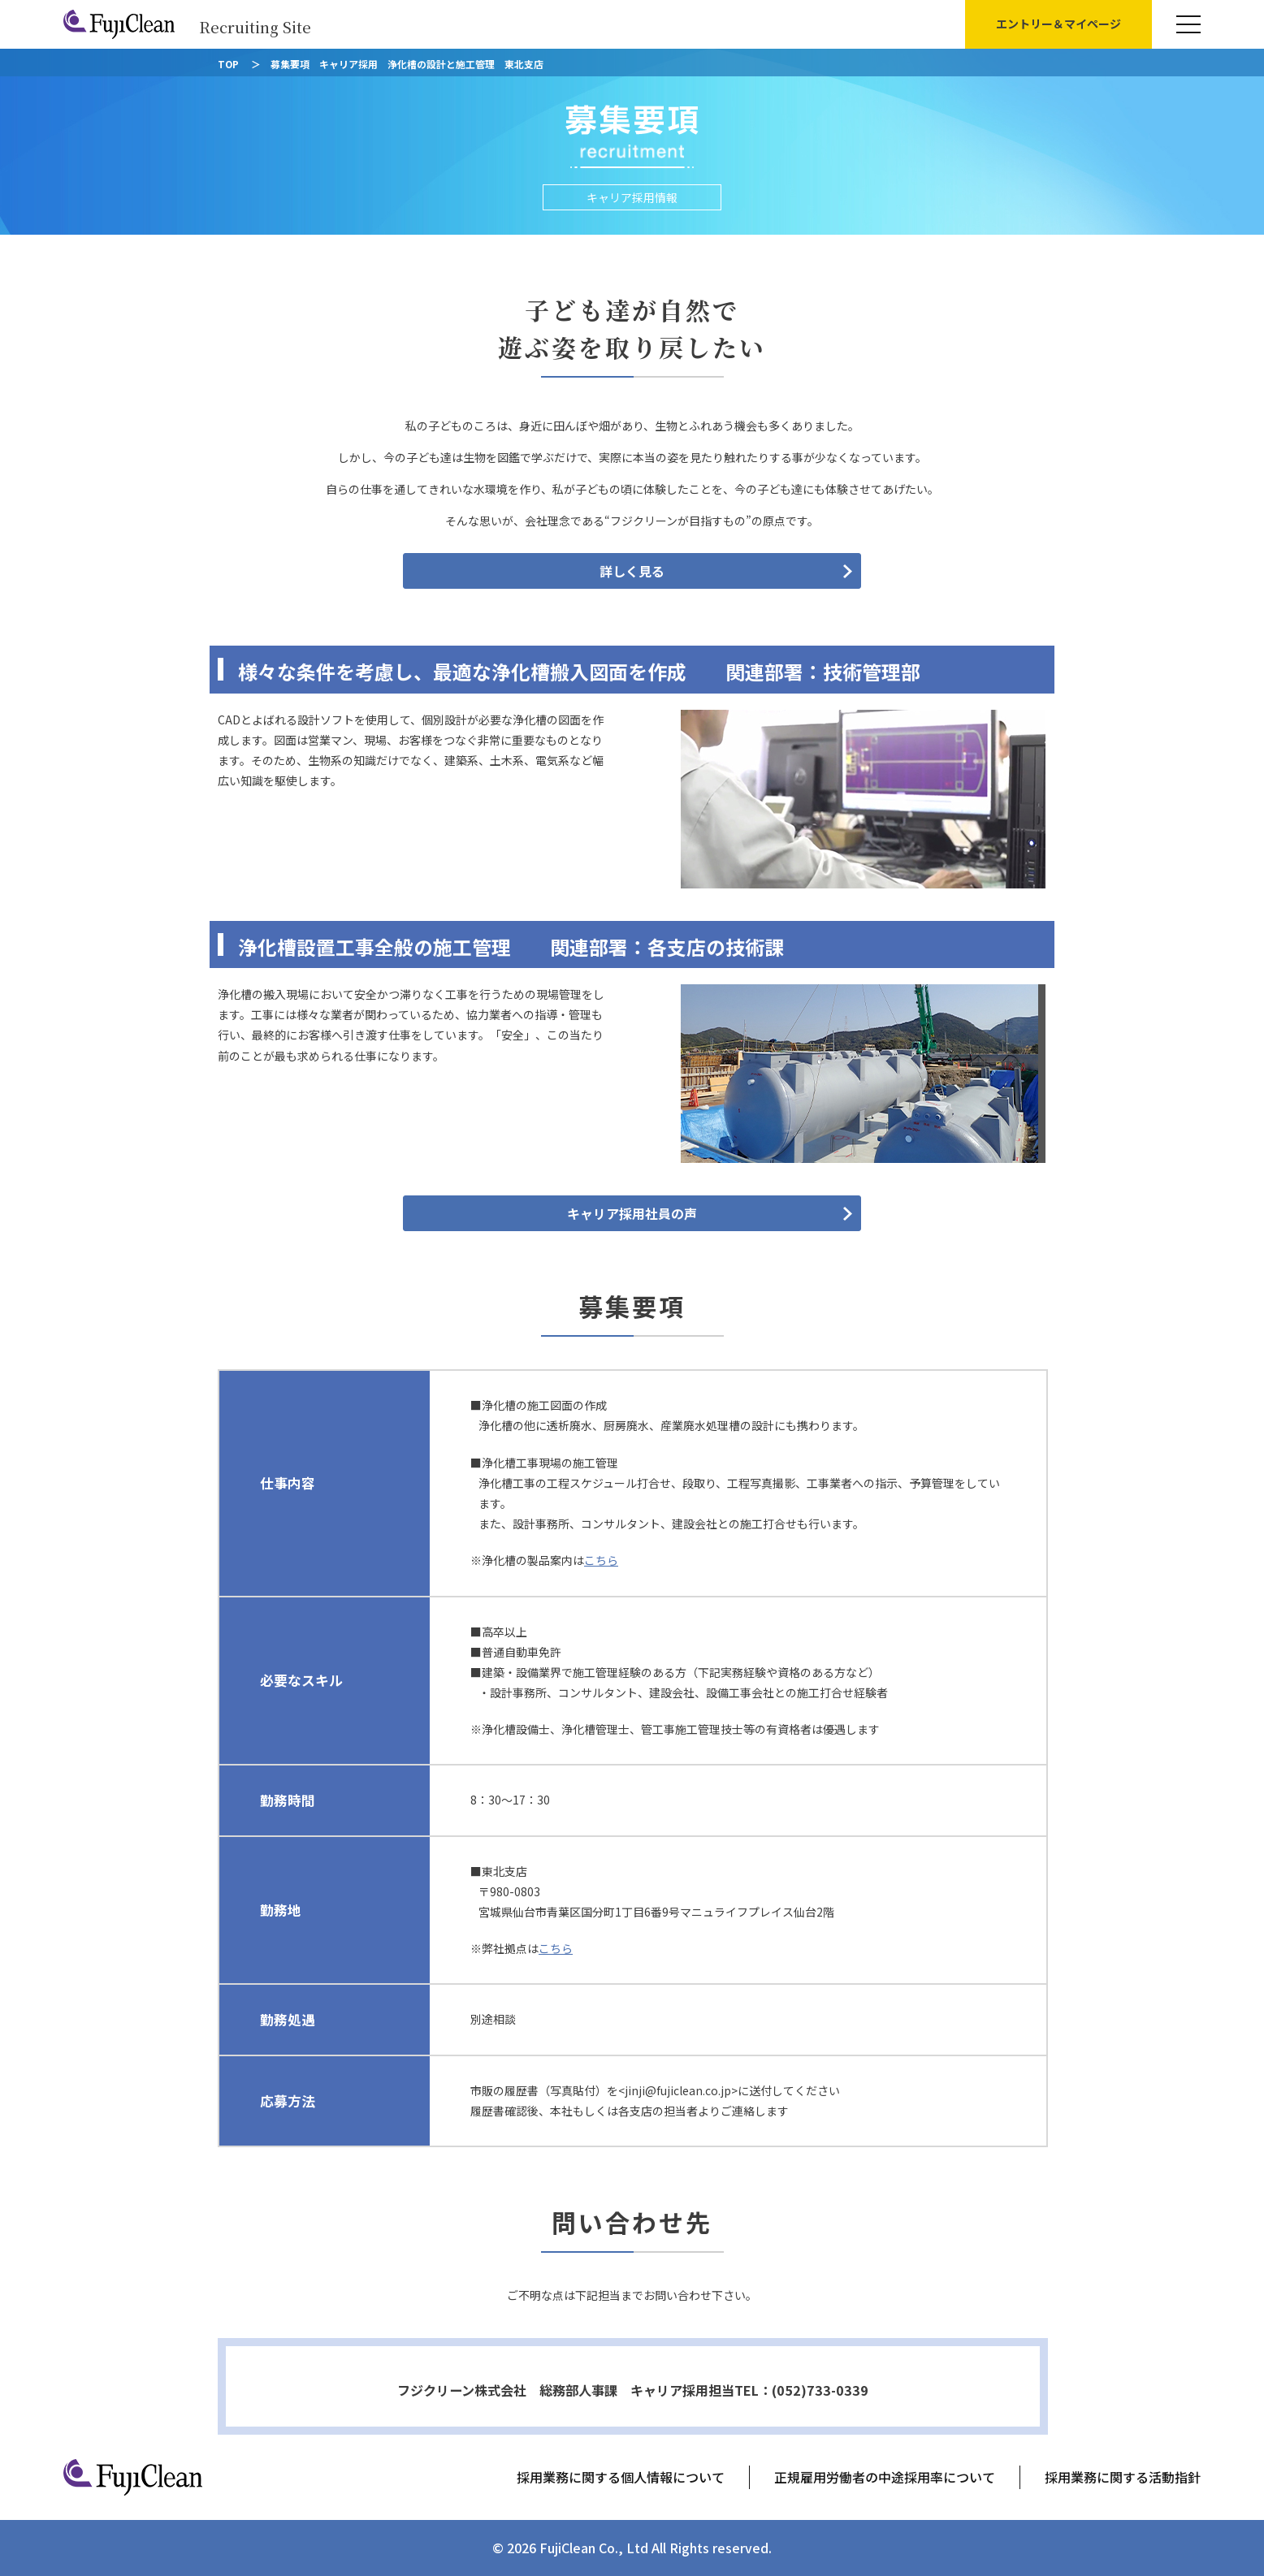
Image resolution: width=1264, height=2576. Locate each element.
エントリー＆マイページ (1058, 23)
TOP (228, 64)
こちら (601, 1560)
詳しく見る (632, 571)
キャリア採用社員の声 (632, 1213)
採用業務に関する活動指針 (1123, 2477)
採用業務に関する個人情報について (621, 2477)
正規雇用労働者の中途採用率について (884, 2477)
